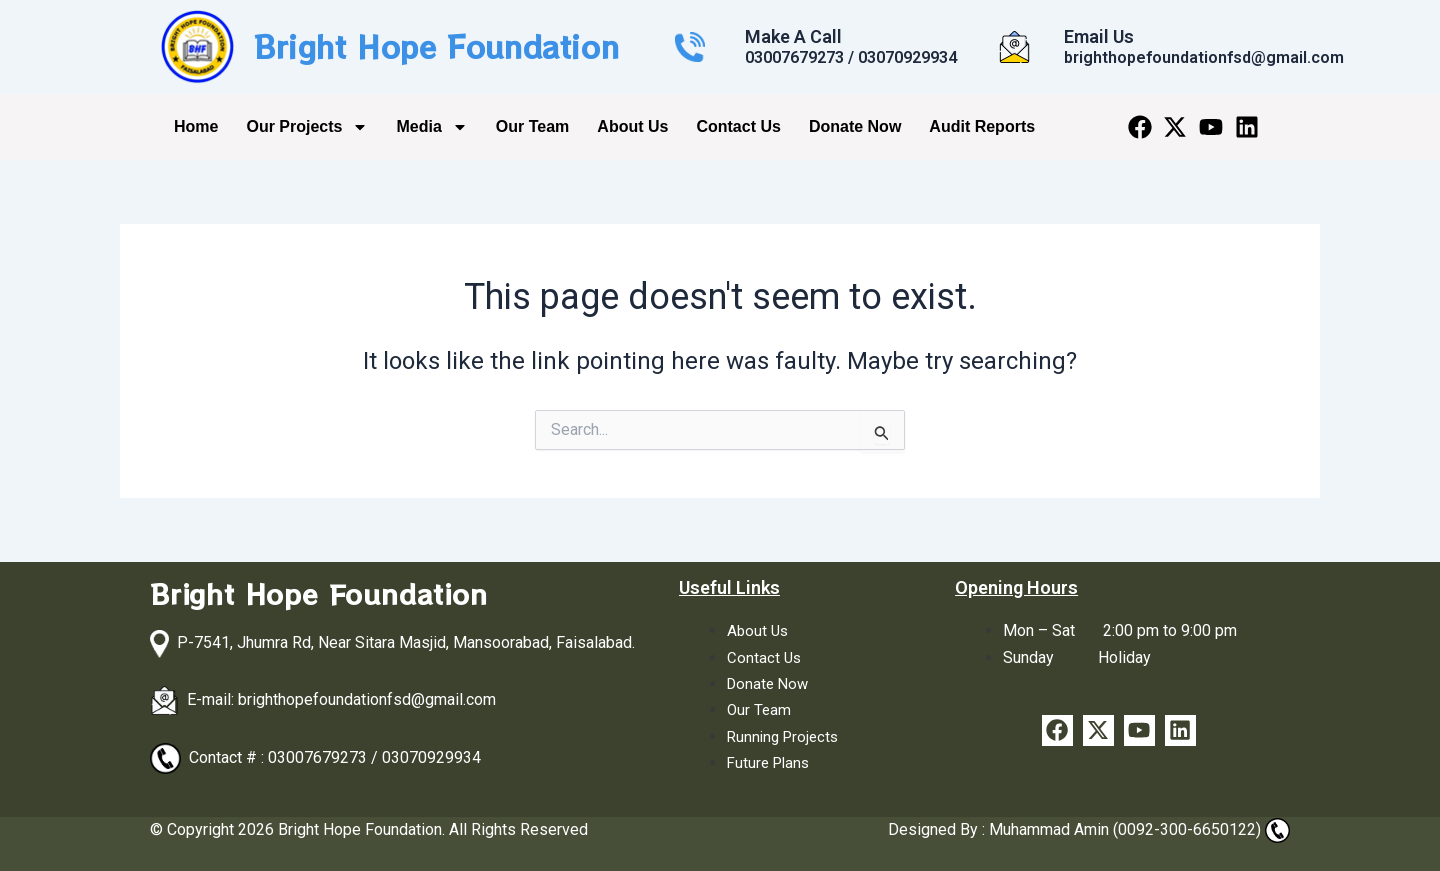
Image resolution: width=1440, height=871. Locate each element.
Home (196, 126)
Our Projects (307, 127)
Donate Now (855, 126)
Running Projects (786, 736)
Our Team (533, 126)
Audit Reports (982, 126)
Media (431, 127)
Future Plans (771, 762)
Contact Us (738, 126)
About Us (632, 126)
